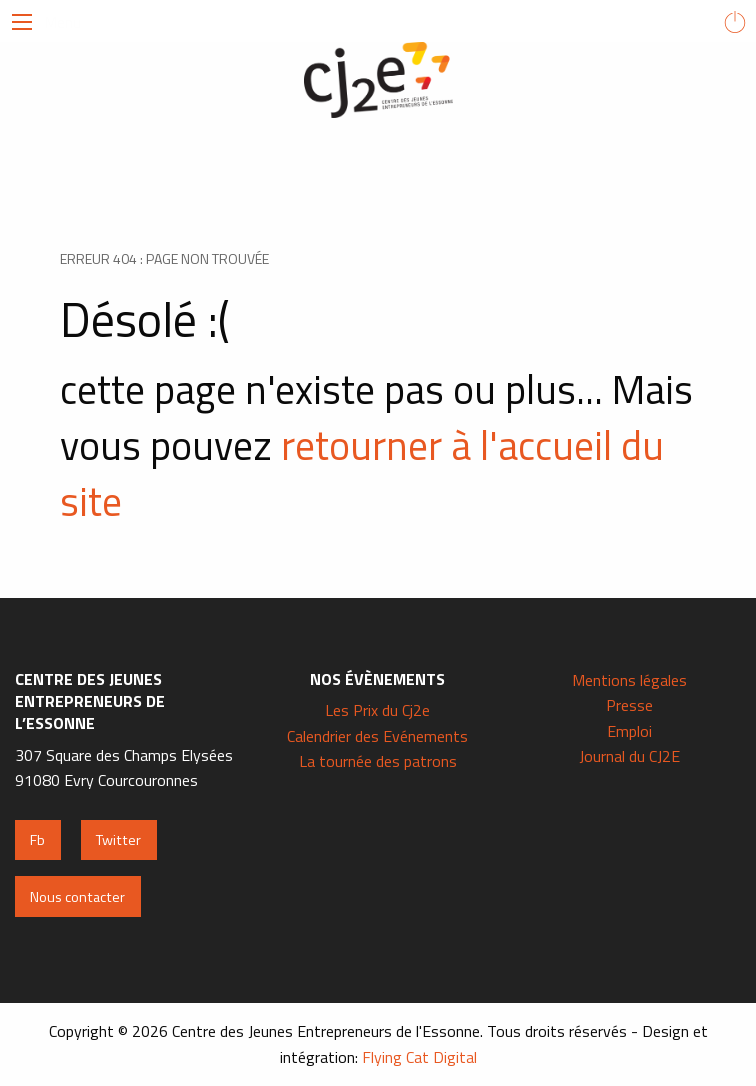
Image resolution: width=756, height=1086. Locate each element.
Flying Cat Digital (419, 1057)
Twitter (118, 840)
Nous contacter (77, 897)
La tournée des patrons (378, 761)
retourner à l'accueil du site (362, 473)
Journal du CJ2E (629, 756)
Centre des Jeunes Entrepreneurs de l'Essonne (378, 80)
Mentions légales (629, 680)
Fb (37, 840)
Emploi (629, 731)
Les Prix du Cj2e (377, 710)
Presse (629, 705)
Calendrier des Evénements (377, 736)
